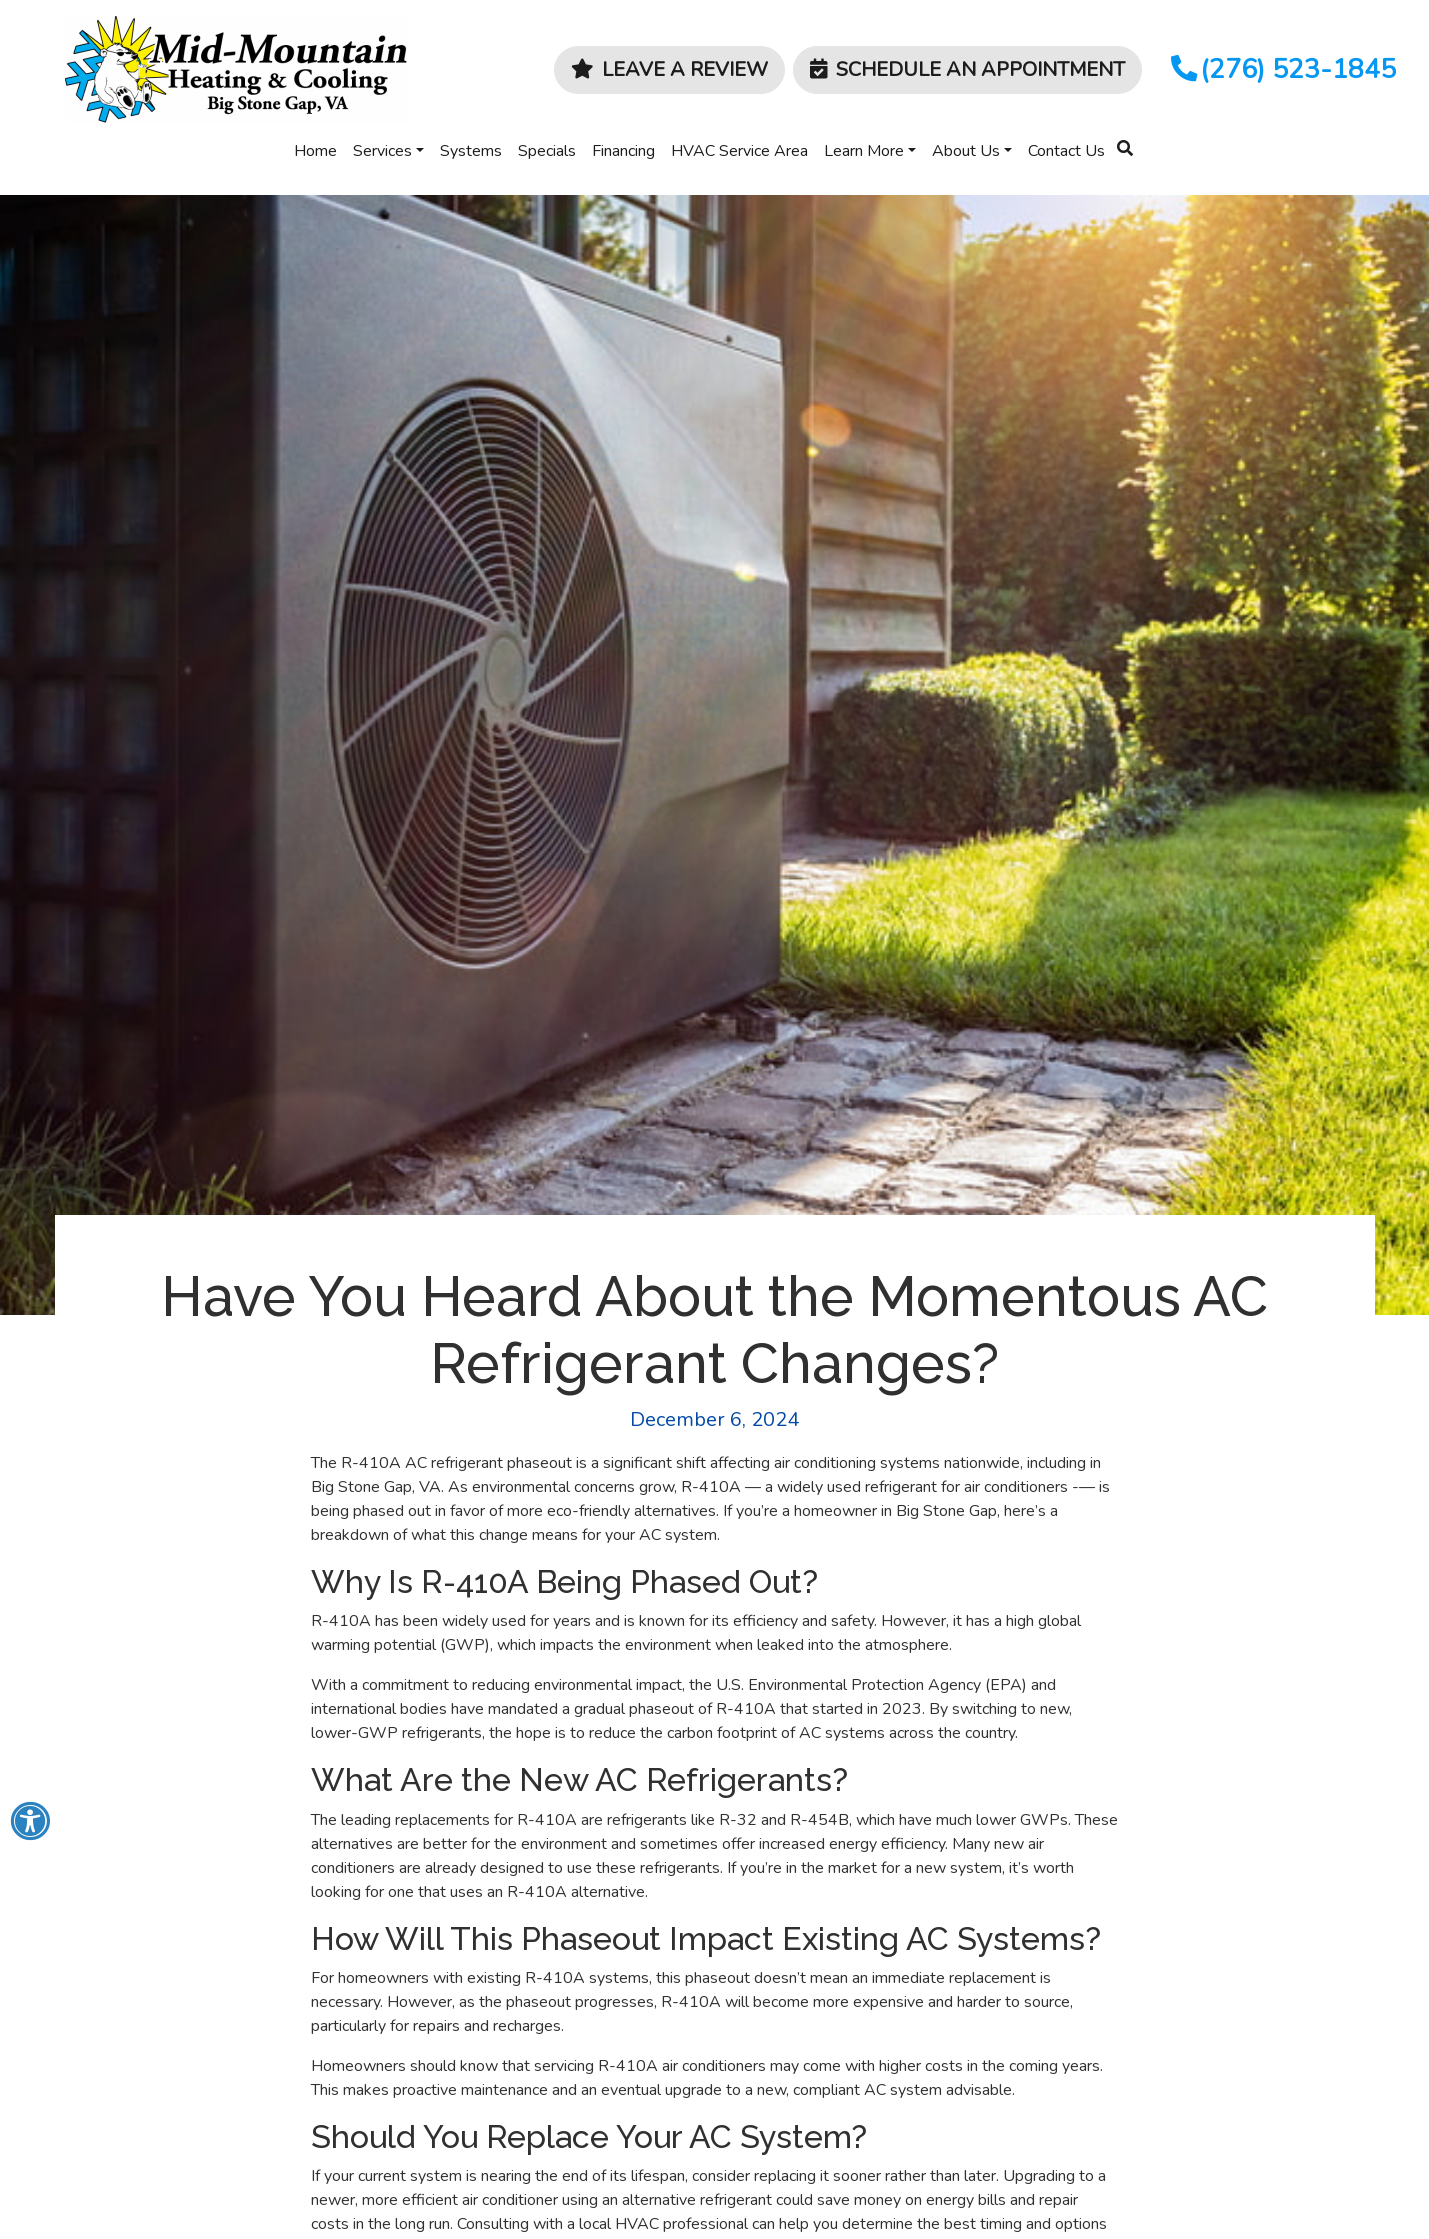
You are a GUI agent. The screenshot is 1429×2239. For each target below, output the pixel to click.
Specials (547, 151)
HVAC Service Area (739, 151)
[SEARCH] (1128, 140)
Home (315, 151)
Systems (471, 151)
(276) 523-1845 (1281, 69)
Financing (623, 151)
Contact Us (1066, 151)
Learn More (864, 151)
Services (382, 151)
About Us (966, 151)
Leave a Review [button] (669, 69)
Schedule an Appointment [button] (967, 69)
